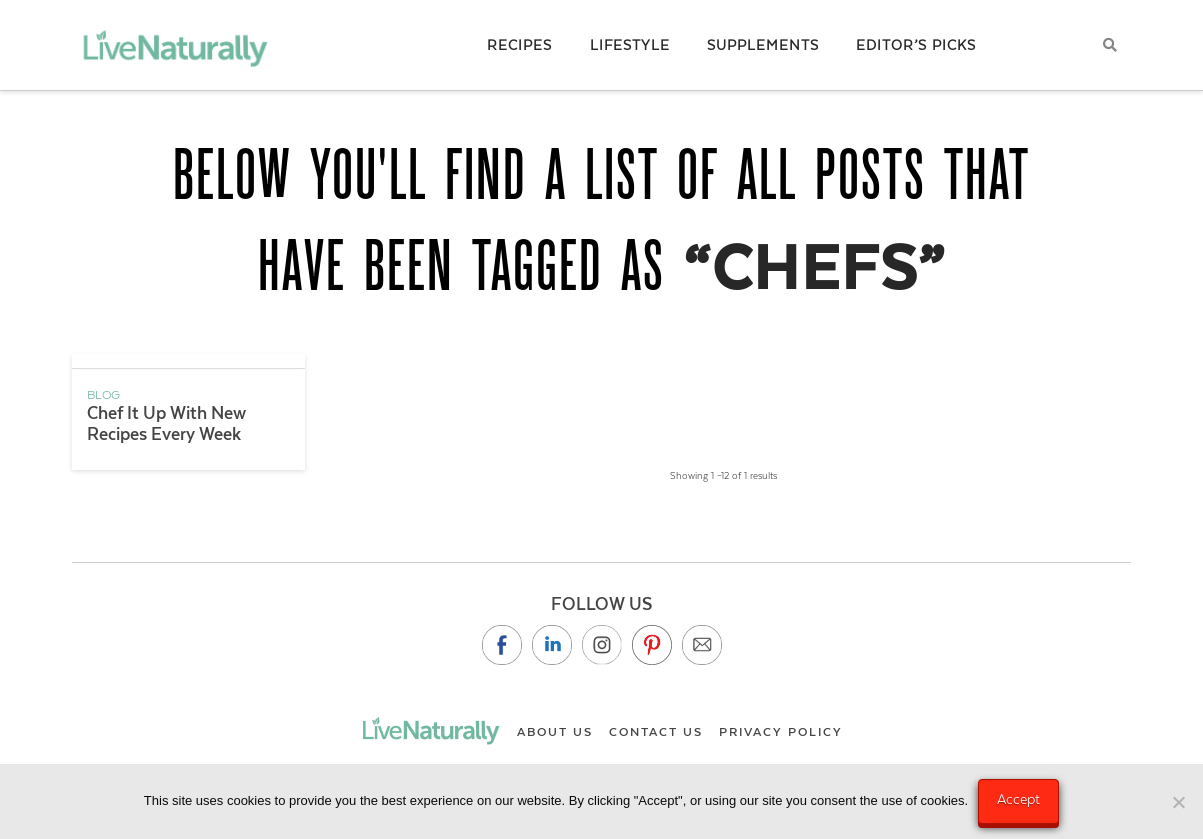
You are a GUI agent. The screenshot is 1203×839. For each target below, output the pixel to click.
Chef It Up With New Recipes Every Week (166, 423)
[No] (1178, 802)
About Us (555, 732)
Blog (103, 395)
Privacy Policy (781, 732)
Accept (1018, 799)
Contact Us (656, 732)
